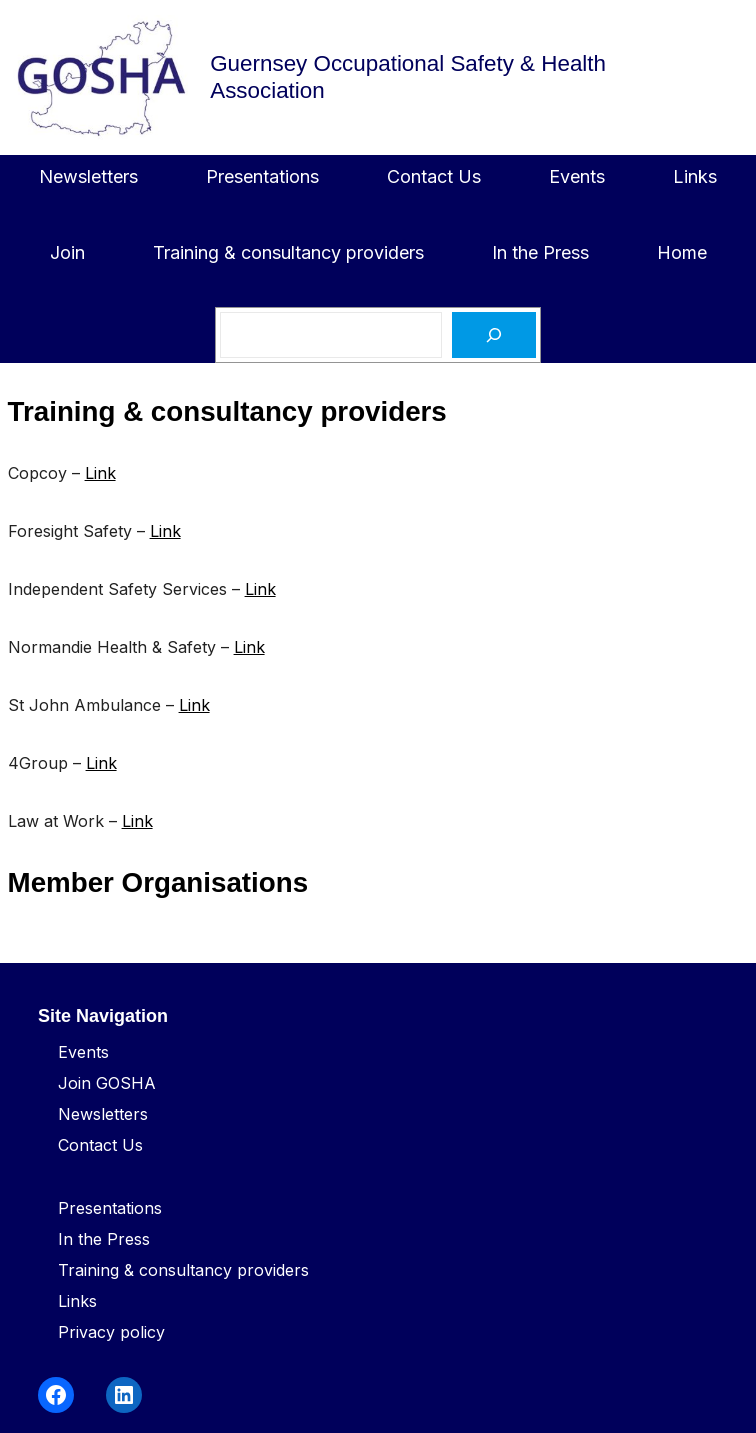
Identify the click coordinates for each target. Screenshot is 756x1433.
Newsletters (103, 1114)
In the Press (104, 1239)
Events (83, 1052)
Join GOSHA (107, 1083)
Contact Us (100, 1145)
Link (100, 473)
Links (77, 1301)
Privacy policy (111, 1332)
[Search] (494, 335)
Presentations (110, 1208)
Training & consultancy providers (183, 1270)
